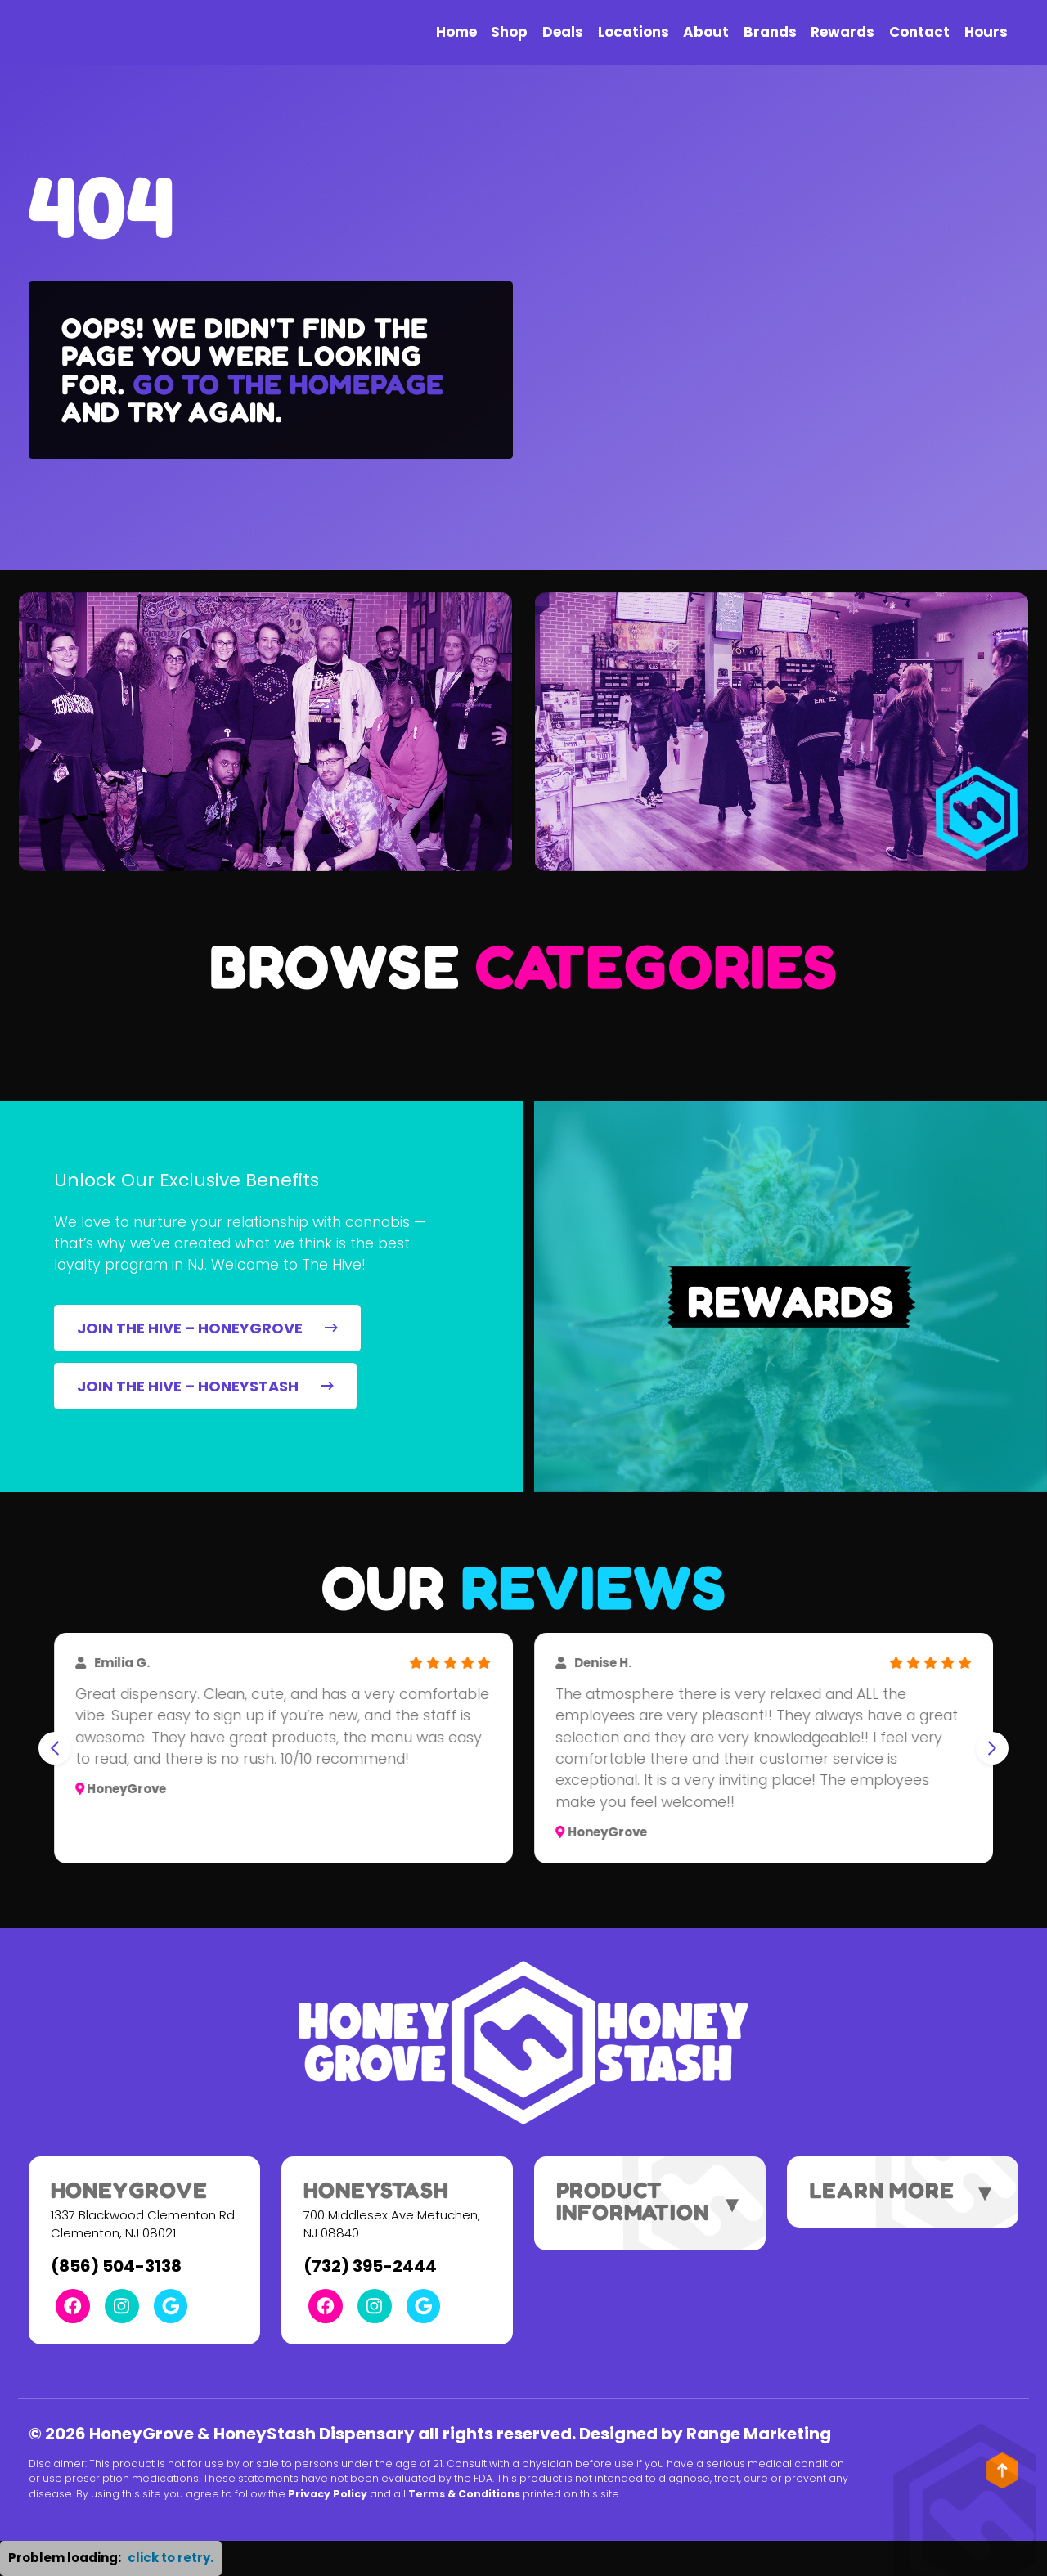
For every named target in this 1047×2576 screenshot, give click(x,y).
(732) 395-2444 (370, 2266)
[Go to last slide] (54, 1748)
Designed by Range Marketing (705, 2433)
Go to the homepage (288, 384)
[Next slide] (992, 1748)
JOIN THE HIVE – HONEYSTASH (205, 1386)
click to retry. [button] (170, 2557)
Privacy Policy (327, 2494)
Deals (562, 32)
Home (456, 32)
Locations (633, 32)
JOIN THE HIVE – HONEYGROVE (207, 1328)
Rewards (842, 32)
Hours (986, 32)
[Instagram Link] (122, 2306)
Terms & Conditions (464, 2494)
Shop (509, 32)
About (706, 32)
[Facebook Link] (73, 2306)
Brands (770, 32)
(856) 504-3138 (116, 2266)
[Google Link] (171, 2306)
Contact (919, 32)
